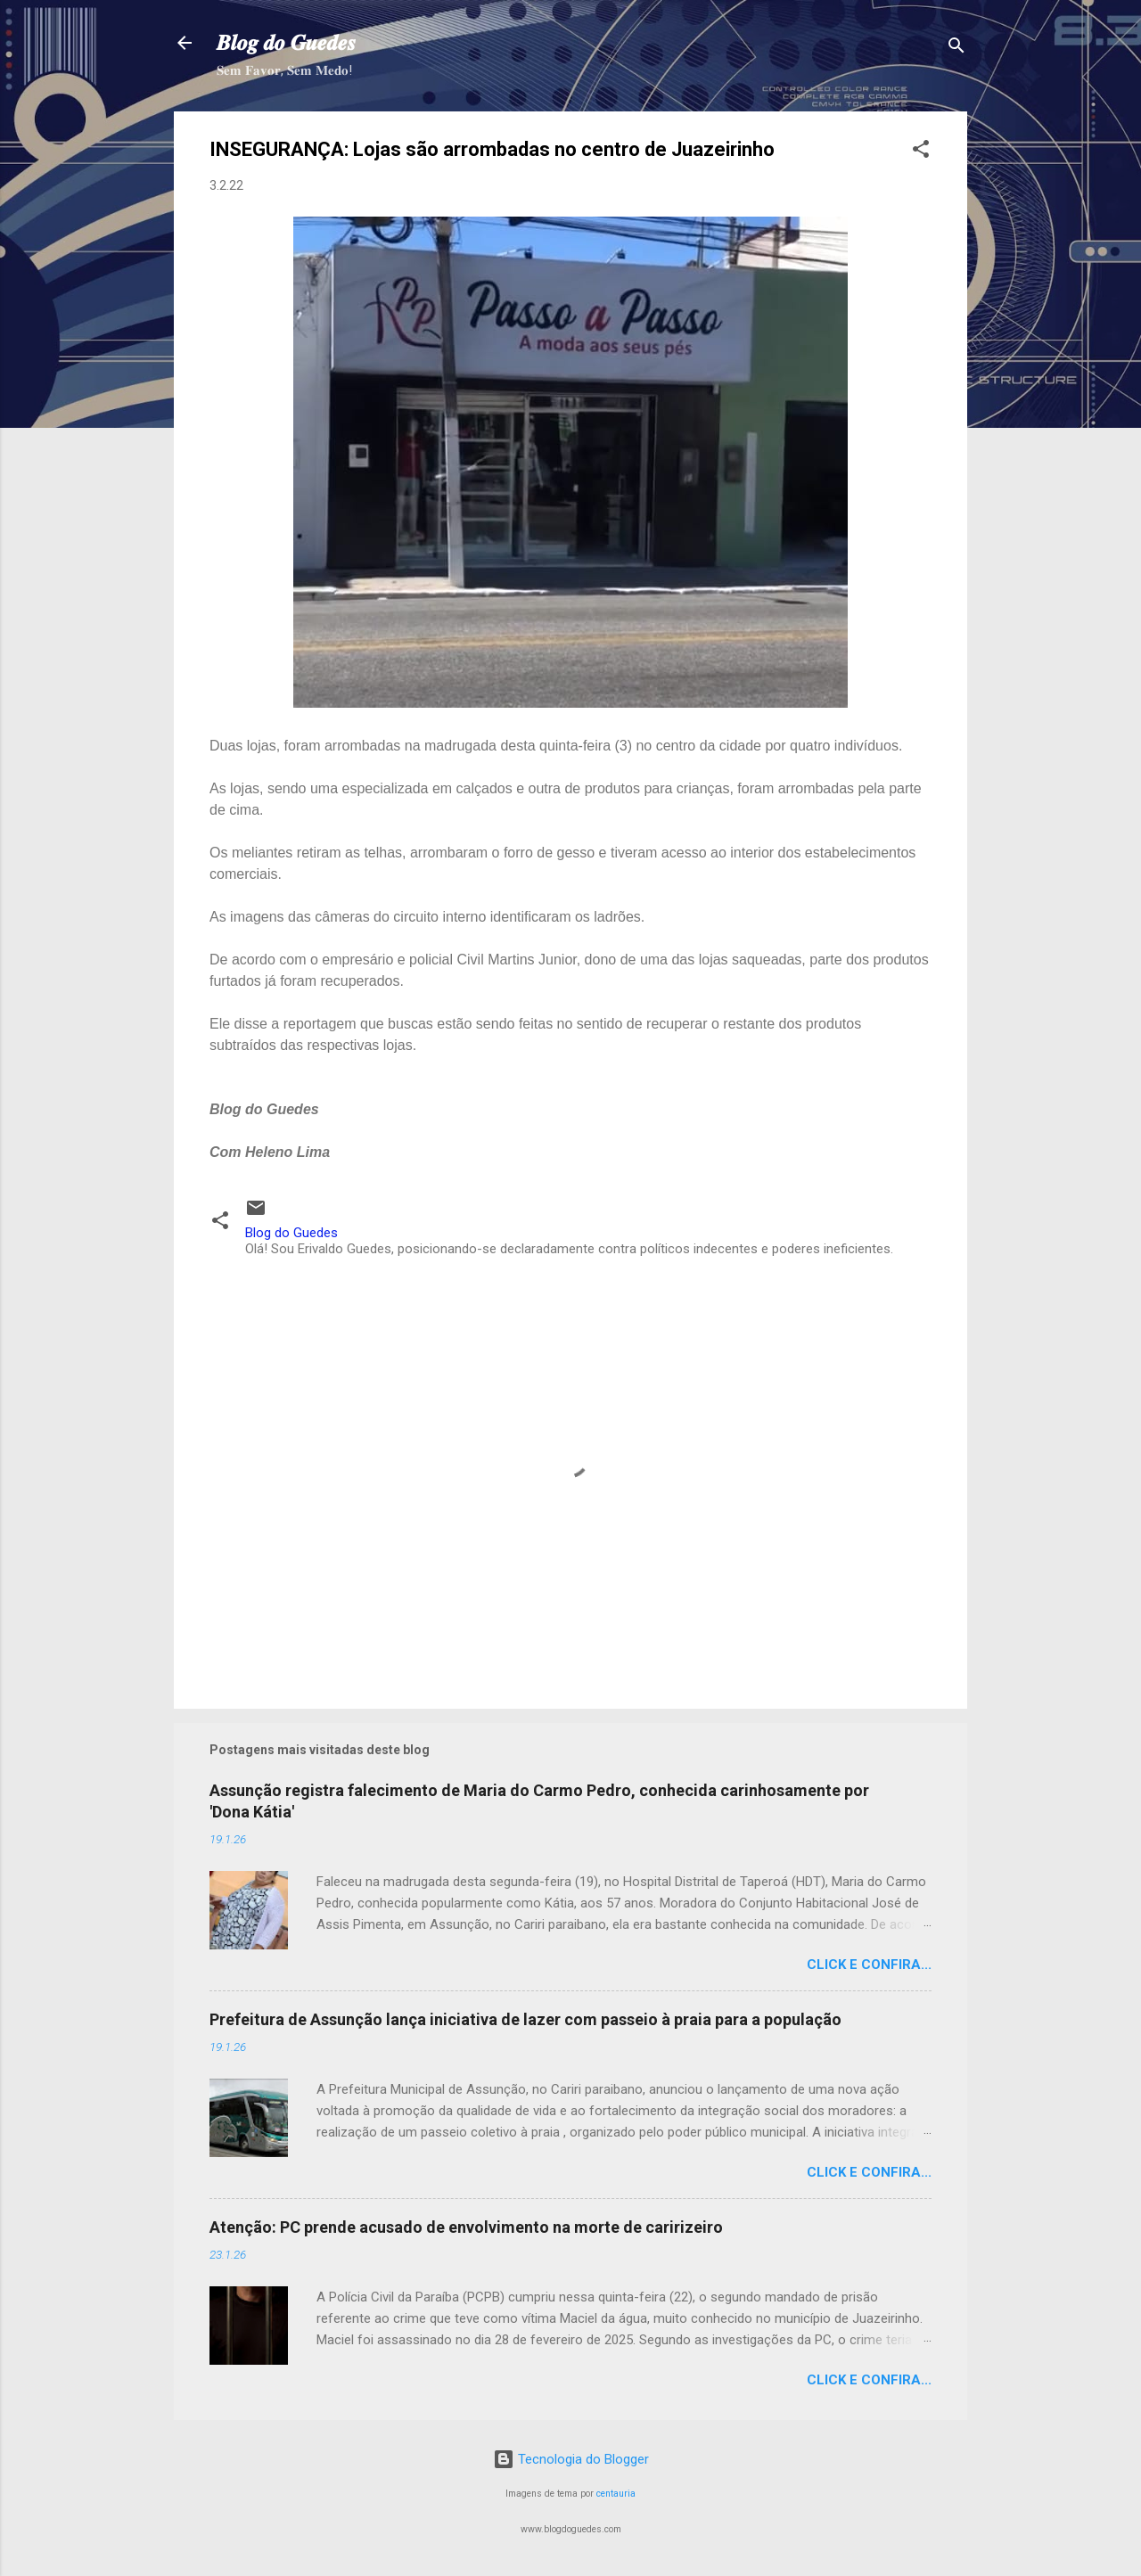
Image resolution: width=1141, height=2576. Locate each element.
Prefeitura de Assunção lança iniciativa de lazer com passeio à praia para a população (525, 2019)
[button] (921, 152)
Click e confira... (869, 1965)
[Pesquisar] (956, 48)
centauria (616, 2493)
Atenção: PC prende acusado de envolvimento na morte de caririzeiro (466, 2227)
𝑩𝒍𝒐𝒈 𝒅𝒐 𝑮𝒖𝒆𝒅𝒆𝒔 (286, 42)
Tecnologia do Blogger (571, 2459)
